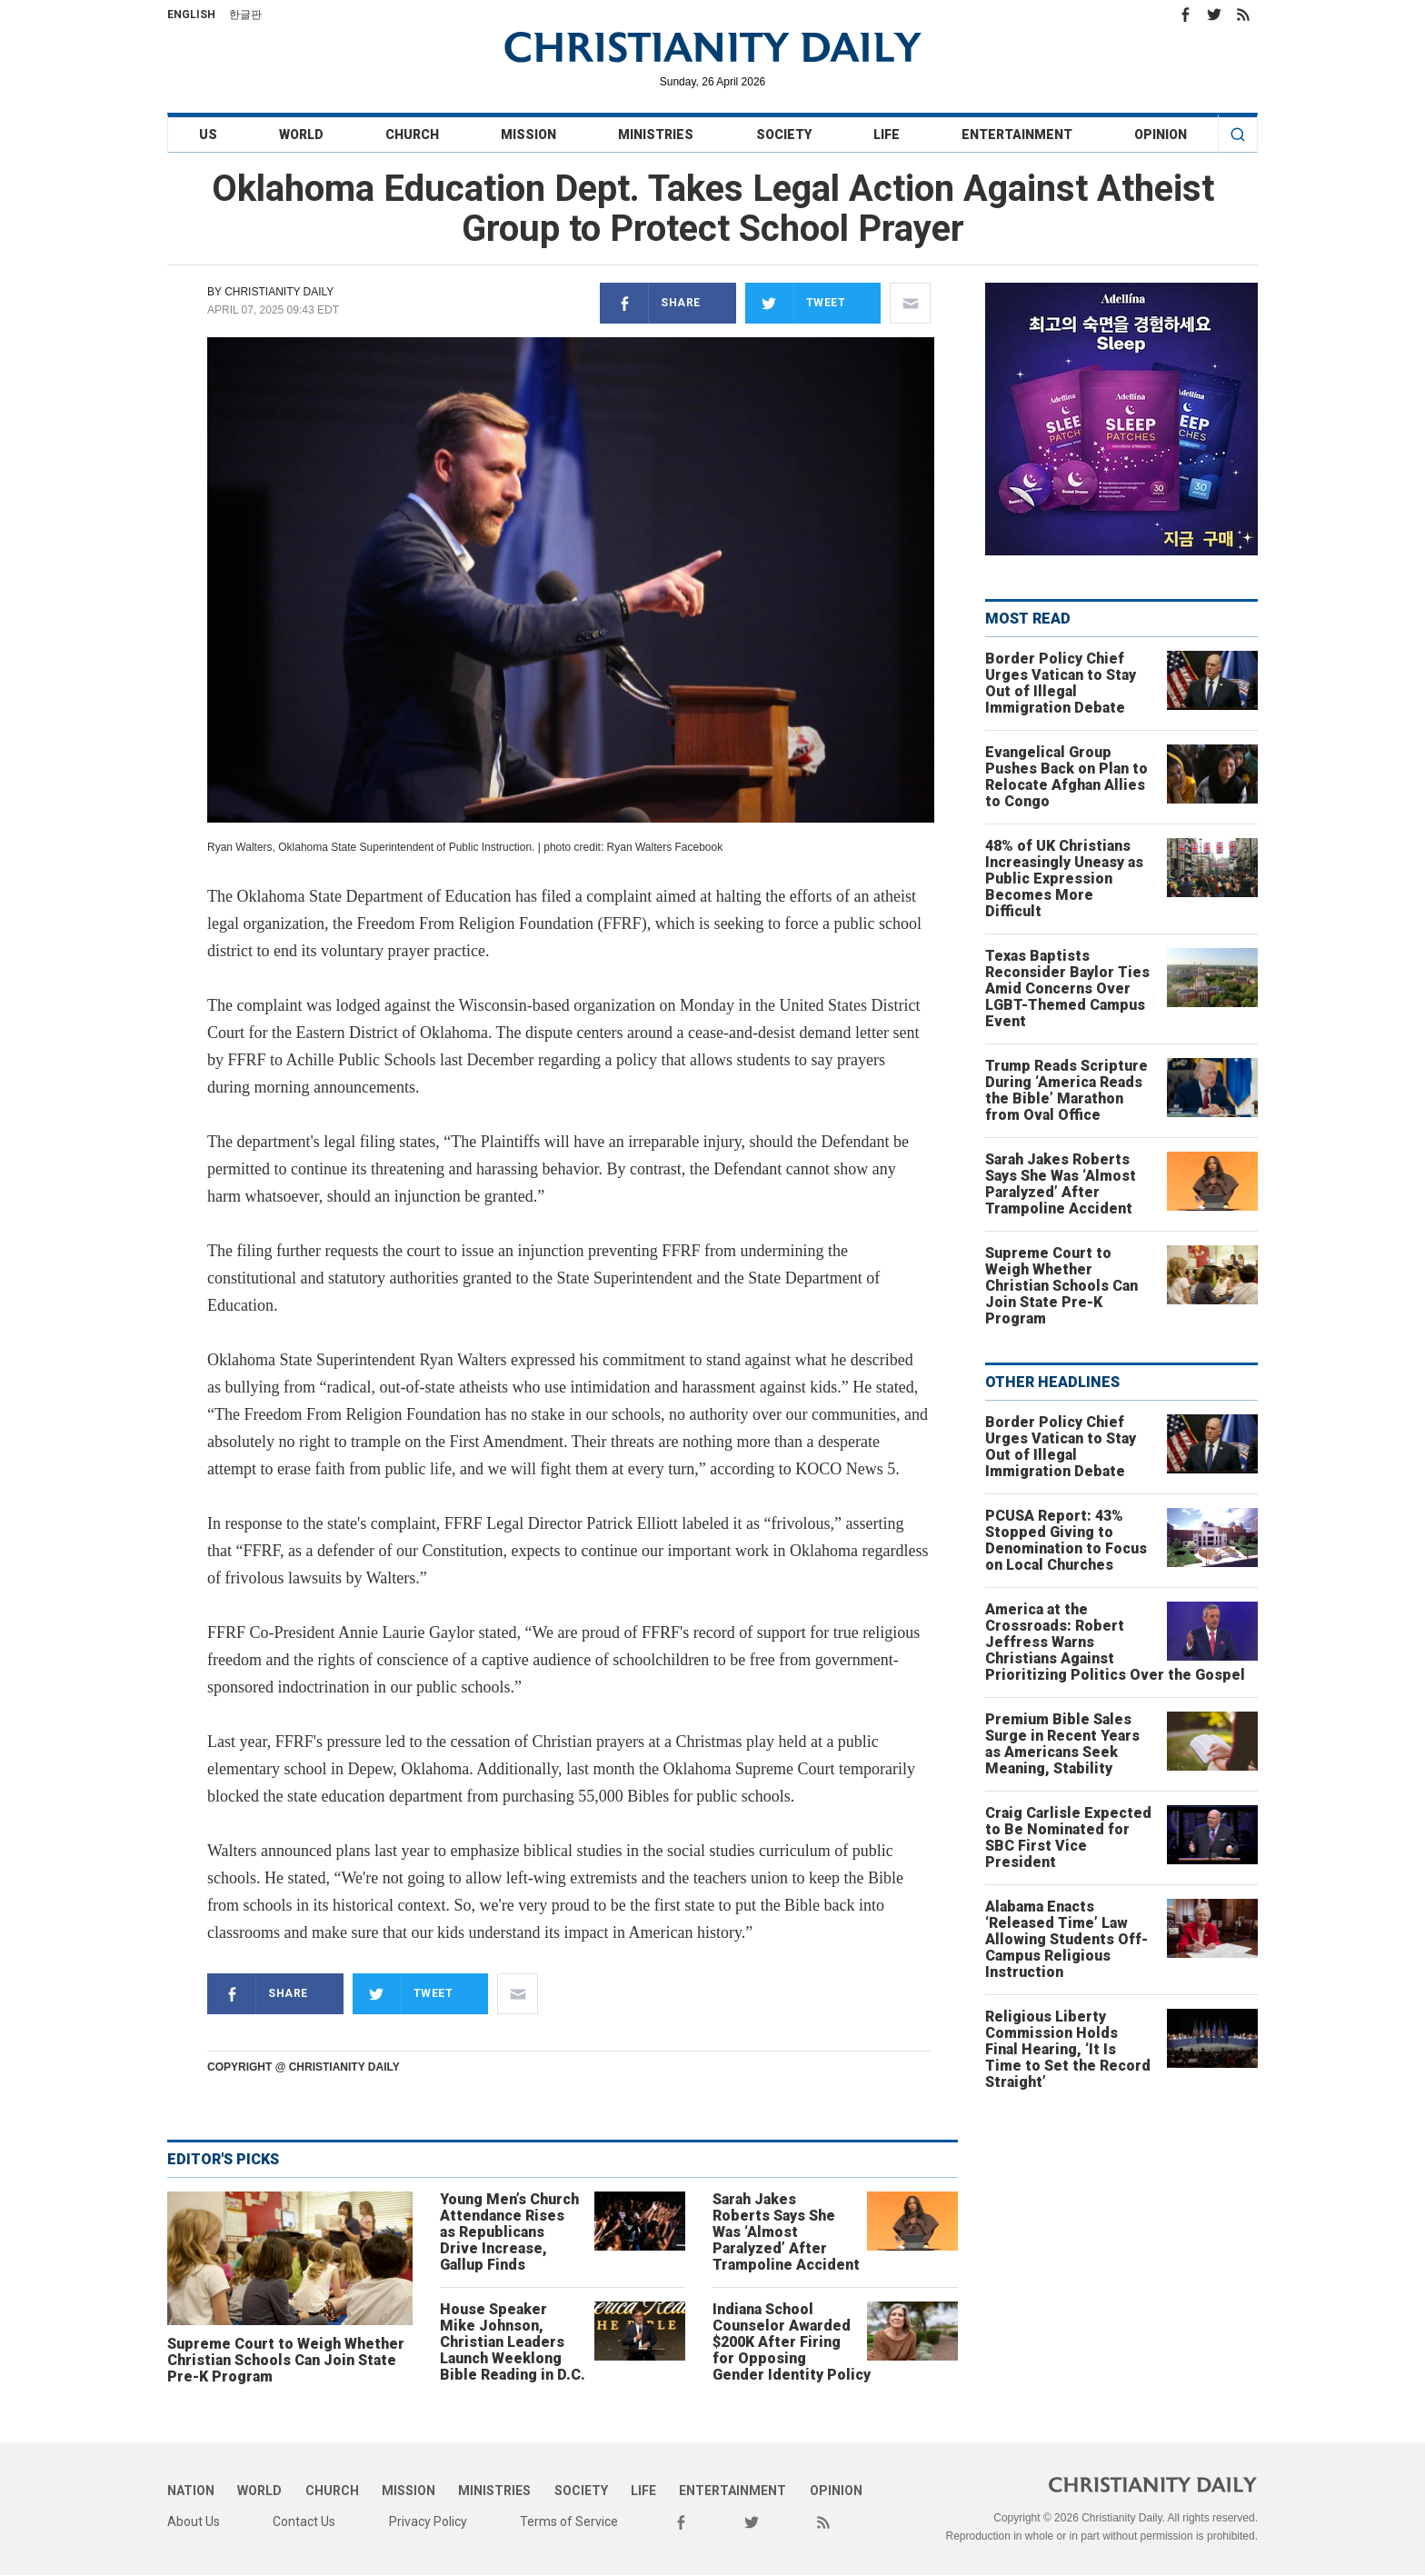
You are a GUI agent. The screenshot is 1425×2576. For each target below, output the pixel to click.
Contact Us (304, 2521)
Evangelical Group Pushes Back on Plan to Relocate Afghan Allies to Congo (1066, 777)
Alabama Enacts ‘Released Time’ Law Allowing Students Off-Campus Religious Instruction (1066, 1939)
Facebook (1185, 14)
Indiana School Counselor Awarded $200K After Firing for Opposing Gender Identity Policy (791, 2342)
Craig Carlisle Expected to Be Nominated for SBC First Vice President (1068, 1837)
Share (650, 303)
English (191, 14)
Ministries (655, 134)
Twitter (1214, 14)
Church (412, 134)
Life (886, 134)
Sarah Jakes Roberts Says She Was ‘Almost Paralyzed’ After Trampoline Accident (786, 2232)
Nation (190, 2490)
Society (784, 134)
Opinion (1160, 134)
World (301, 134)
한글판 (245, 14)
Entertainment (1017, 134)
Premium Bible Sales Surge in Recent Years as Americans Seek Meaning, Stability (1062, 1744)
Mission (528, 134)
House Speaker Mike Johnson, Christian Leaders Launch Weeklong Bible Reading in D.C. (512, 2342)
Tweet (795, 303)
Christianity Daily (279, 291)
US (208, 134)
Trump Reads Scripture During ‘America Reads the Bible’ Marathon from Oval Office (1066, 1090)
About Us (193, 2521)
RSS (1243, 14)
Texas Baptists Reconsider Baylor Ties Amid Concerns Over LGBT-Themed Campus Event (1067, 988)
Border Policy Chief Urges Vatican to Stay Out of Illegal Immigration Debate (1060, 683)
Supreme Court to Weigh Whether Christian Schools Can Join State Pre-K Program (285, 2360)
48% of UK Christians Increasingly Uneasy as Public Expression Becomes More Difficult (1064, 878)
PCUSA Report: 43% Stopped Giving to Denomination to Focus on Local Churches (1066, 1540)
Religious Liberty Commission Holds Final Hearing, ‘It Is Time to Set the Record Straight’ (1068, 2049)
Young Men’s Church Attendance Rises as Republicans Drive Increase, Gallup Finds (509, 2232)
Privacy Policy (428, 2521)
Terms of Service (569, 2521)
